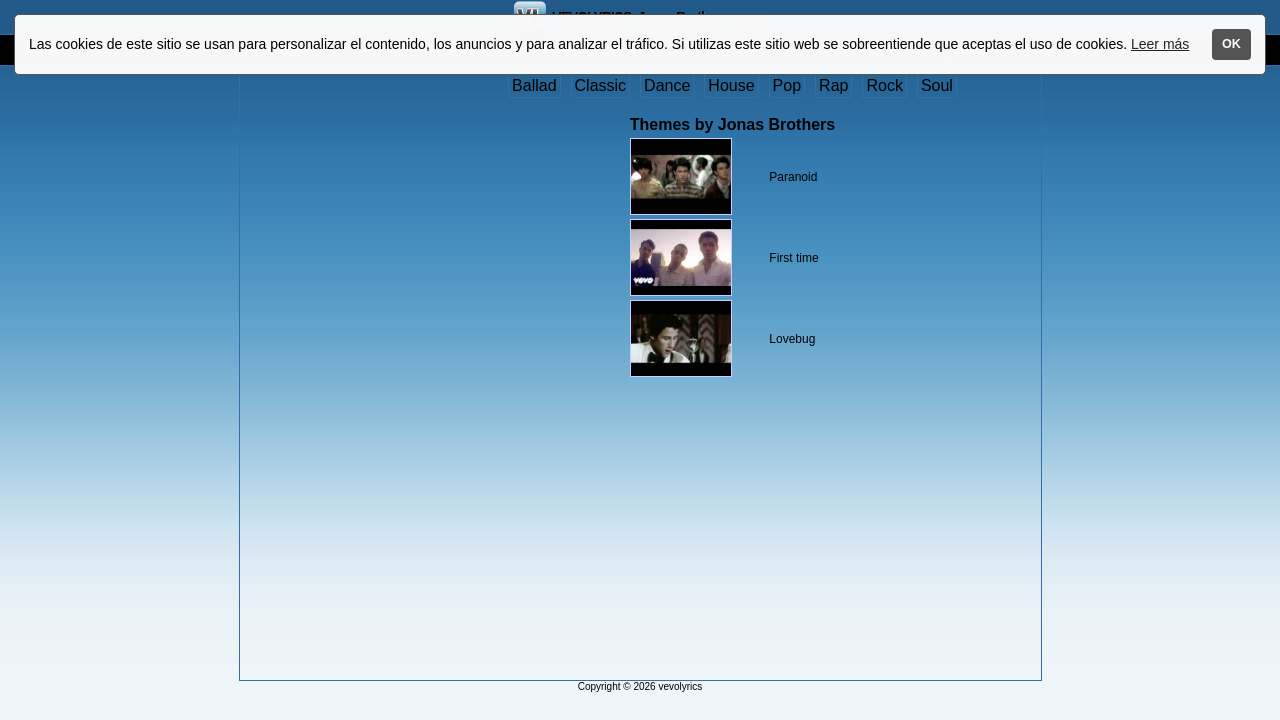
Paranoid (793, 177)
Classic (601, 85)
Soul (937, 85)
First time (793, 258)
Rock (884, 85)
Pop (787, 85)
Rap (833, 85)
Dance (667, 85)
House (731, 85)
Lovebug (792, 339)
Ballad (534, 85)
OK (1231, 44)
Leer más (1160, 44)
